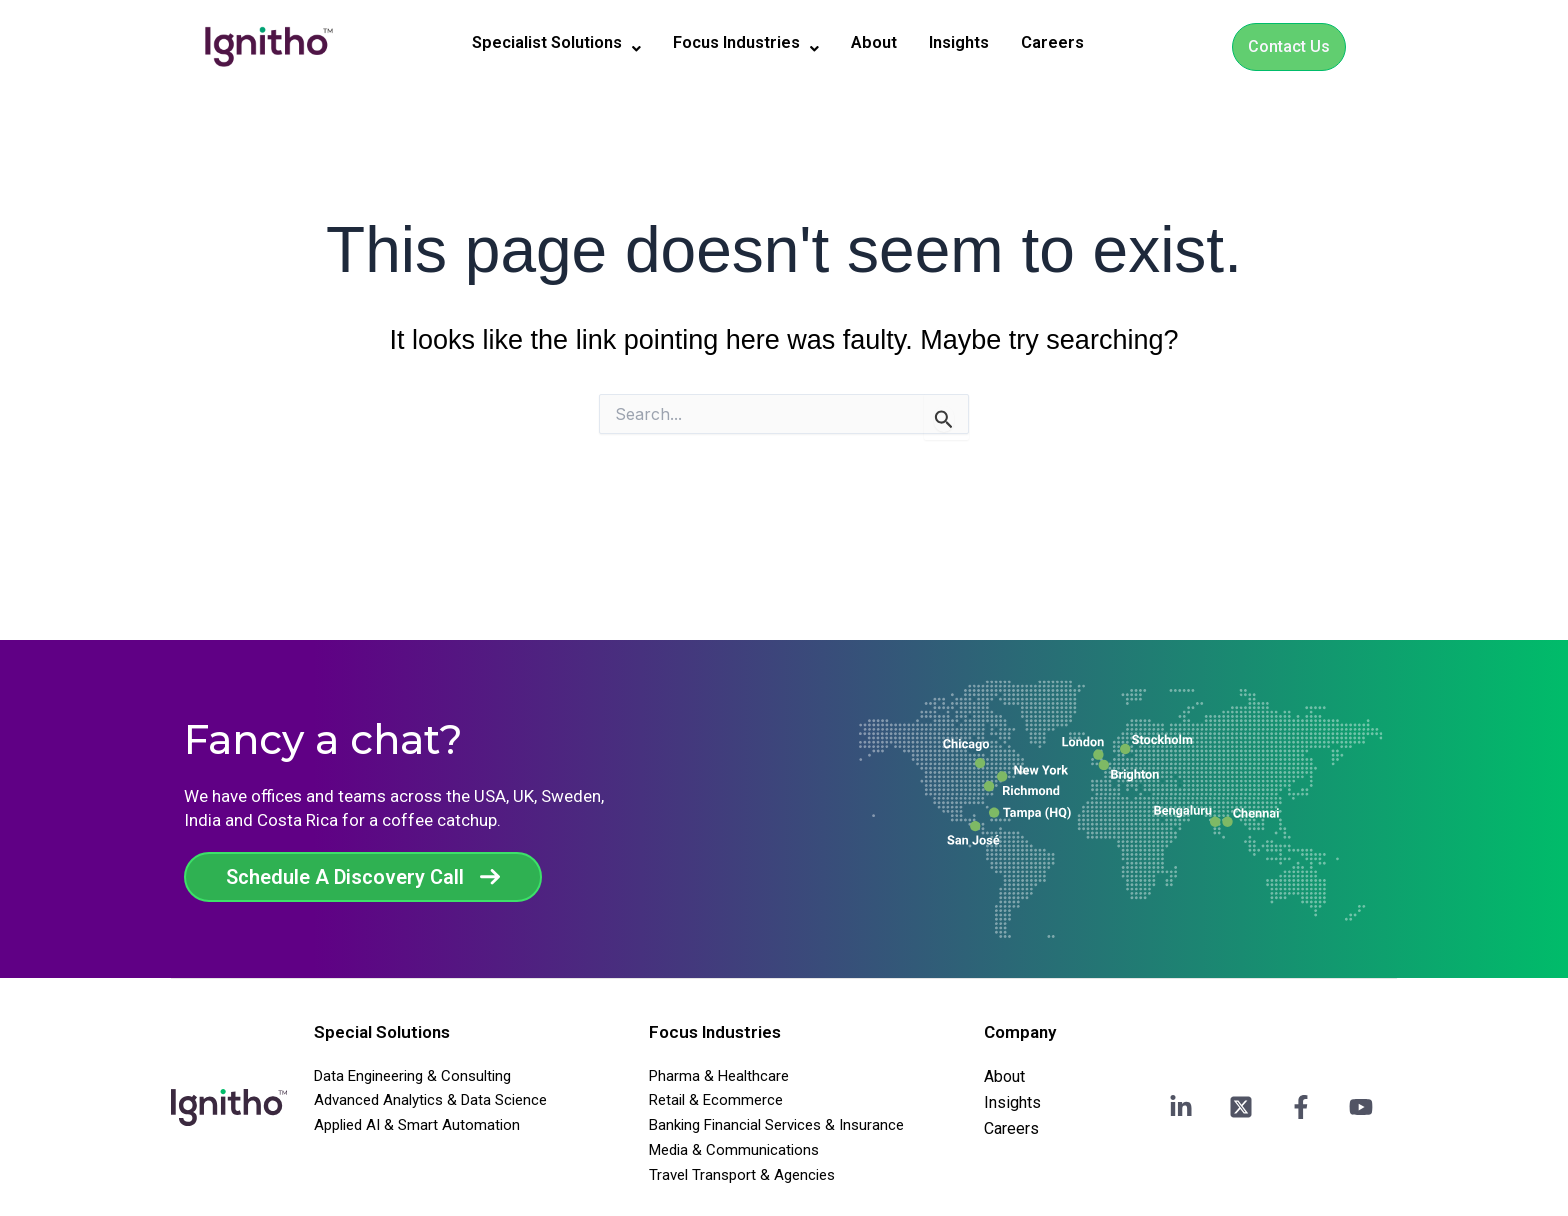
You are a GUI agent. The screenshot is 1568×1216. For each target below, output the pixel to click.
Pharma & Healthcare (719, 1076)
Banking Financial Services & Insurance (776, 1125)
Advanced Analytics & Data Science (430, 1100)
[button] (544, 44)
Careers (1073, 43)
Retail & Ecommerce (716, 1100)
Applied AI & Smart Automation (417, 1125)
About (884, 43)
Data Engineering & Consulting (412, 1076)
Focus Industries (748, 44)
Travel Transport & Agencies (742, 1175)
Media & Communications (734, 1150)
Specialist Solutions (544, 44)
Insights (974, 43)
